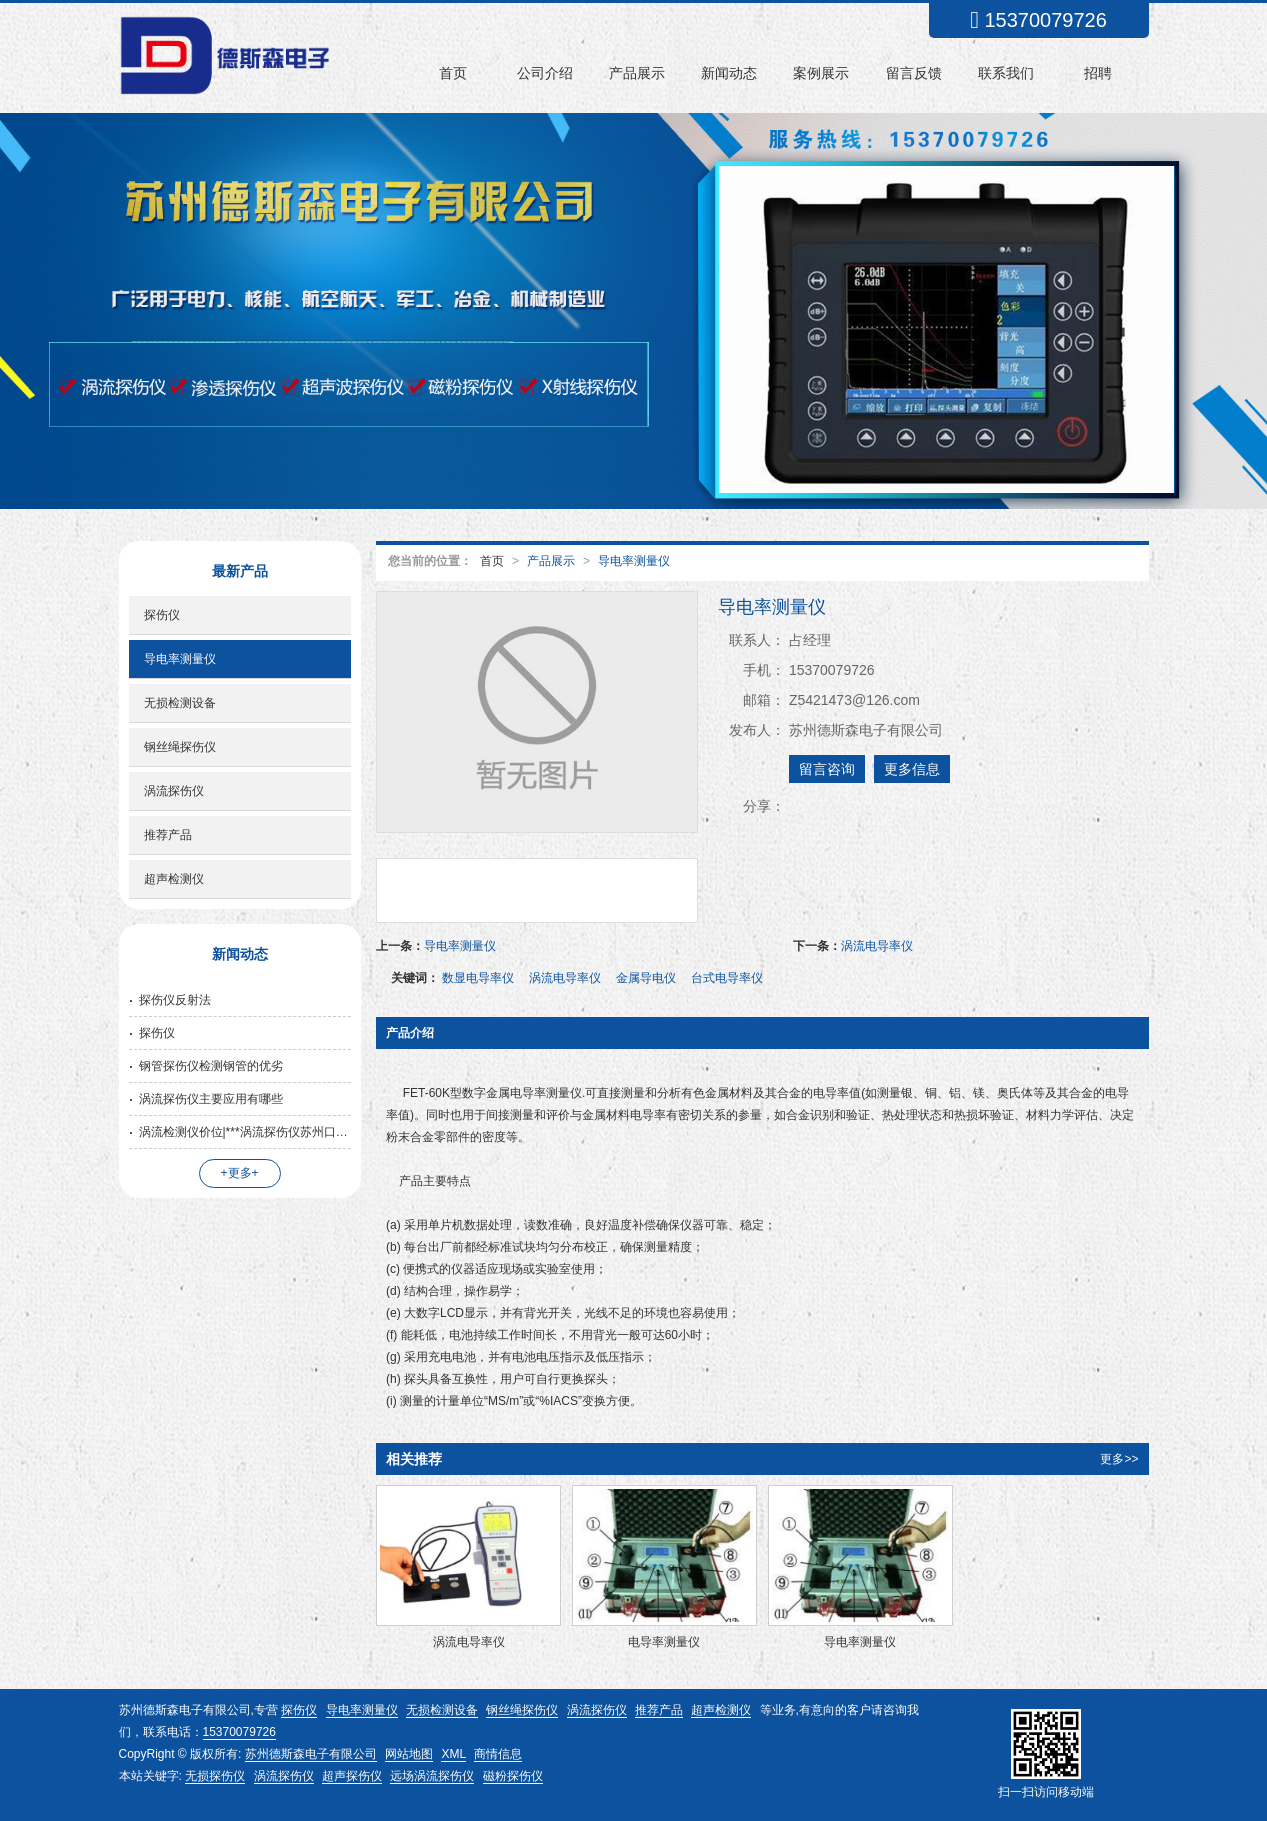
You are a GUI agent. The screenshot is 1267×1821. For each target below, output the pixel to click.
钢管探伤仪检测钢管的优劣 (211, 1066)
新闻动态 (729, 73)
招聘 (1098, 73)
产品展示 (637, 73)
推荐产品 (168, 835)
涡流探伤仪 (174, 791)
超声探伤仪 (352, 1776)
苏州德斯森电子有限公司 (311, 1754)
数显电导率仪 (478, 978)
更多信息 (912, 769)
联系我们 (1006, 73)
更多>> (1119, 1459)
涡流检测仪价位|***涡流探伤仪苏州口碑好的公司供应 (245, 1132)
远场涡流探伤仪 (432, 1776)
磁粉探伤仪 (513, 1776)
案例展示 (821, 73)
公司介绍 (545, 73)
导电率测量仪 (634, 561)
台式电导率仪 (727, 978)
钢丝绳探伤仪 (180, 747)
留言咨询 (827, 769)
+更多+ (240, 1173)
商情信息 (498, 1754)
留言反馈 (914, 73)
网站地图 (409, 1754)
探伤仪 (162, 615)
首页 (453, 73)
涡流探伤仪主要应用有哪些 (211, 1099)
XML (453, 1754)
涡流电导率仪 (877, 946)
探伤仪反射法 (175, 1000)
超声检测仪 (174, 879)
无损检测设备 (180, 703)
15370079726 (239, 1732)
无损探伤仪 (215, 1776)
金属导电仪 (646, 978)
